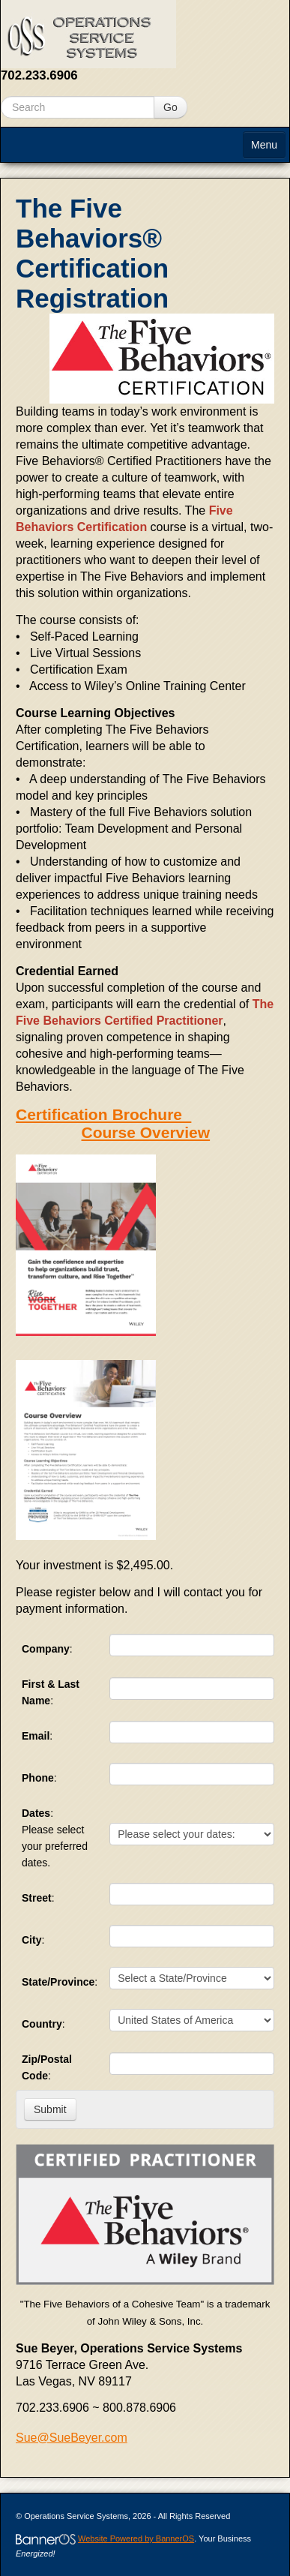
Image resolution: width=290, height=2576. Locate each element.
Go (170, 107)
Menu (264, 145)
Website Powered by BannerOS (136, 2538)
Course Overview (146, 1132)
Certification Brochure (103, 1114)
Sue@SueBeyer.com (71, 2437)
